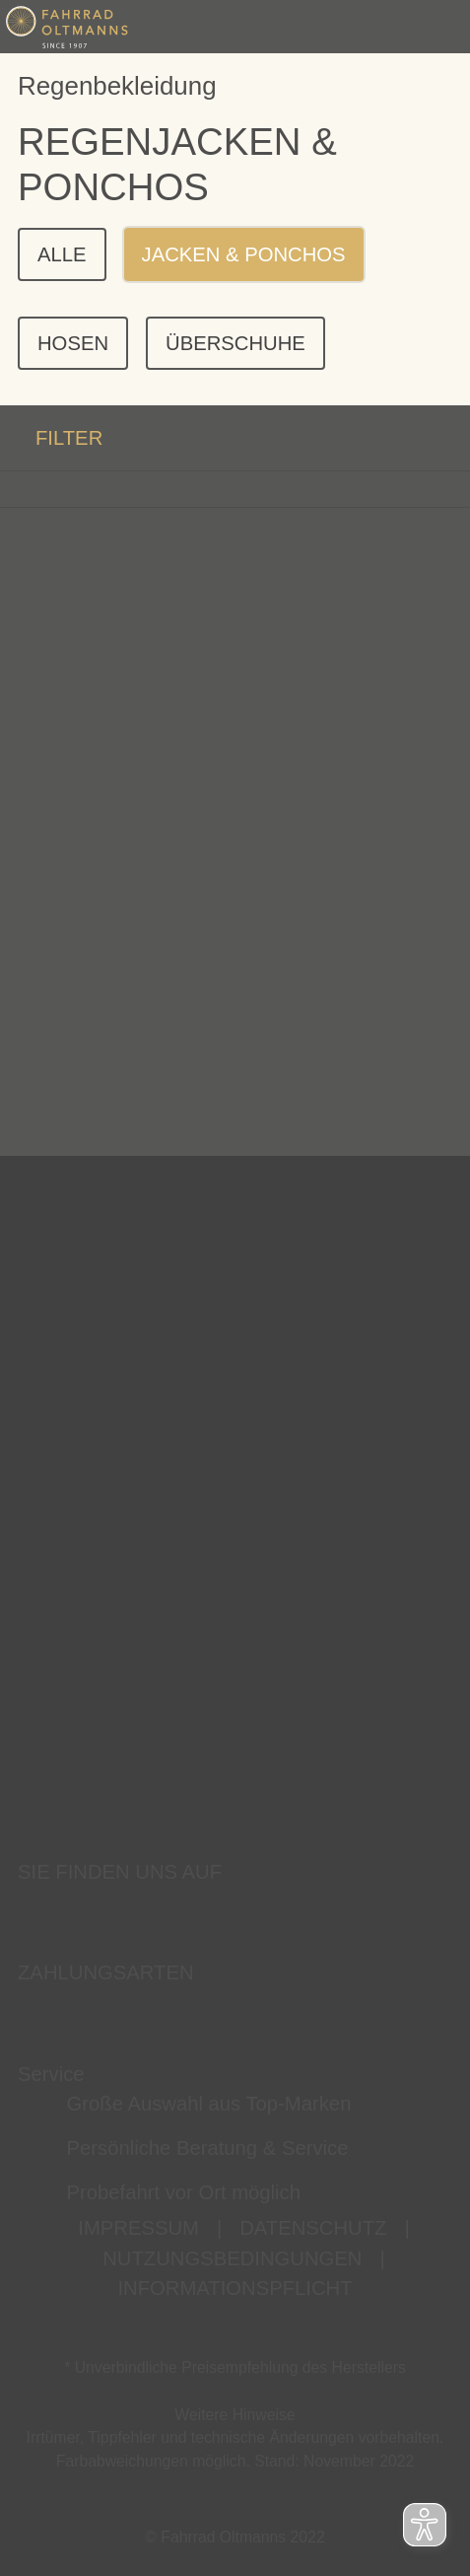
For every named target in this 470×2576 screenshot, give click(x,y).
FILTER (51, 438)
